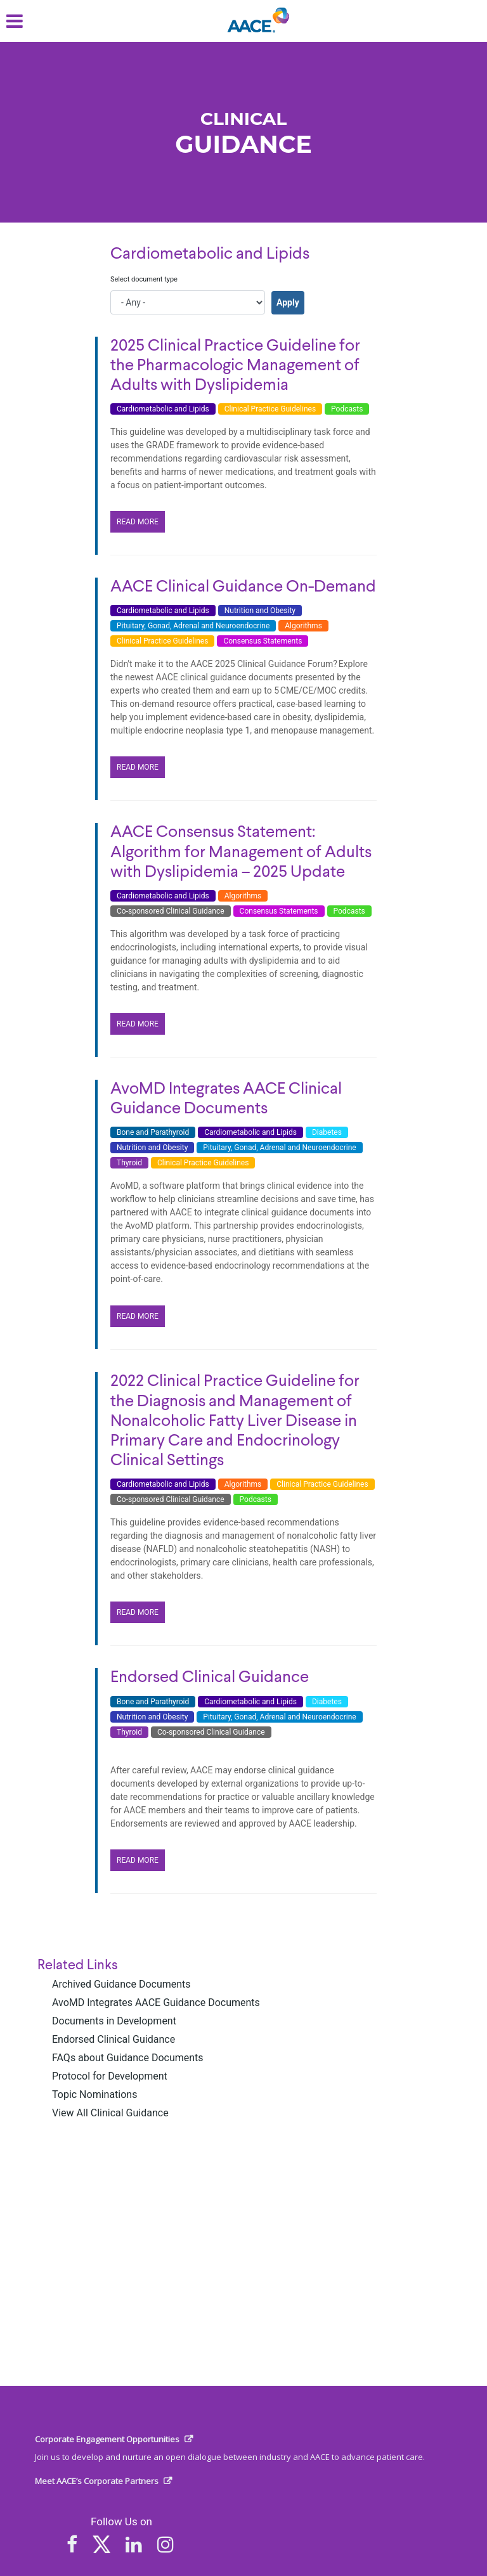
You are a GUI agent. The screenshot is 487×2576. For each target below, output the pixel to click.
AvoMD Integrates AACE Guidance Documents (156, 2003)
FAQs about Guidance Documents (128, 2058)
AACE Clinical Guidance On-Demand (243, 587)
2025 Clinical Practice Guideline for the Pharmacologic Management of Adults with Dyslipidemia (235, 366)
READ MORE (138, 521)
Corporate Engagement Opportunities (107, 2439)
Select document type (144, 279)
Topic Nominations (94, 2094)
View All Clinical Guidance (110, 2113)
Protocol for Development (109, 2076)
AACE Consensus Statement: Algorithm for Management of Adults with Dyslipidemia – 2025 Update (241, 852)
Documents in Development (114, 2021)
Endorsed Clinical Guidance (113, 2039)
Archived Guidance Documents (121, 1984)
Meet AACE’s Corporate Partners (97, 2481)
